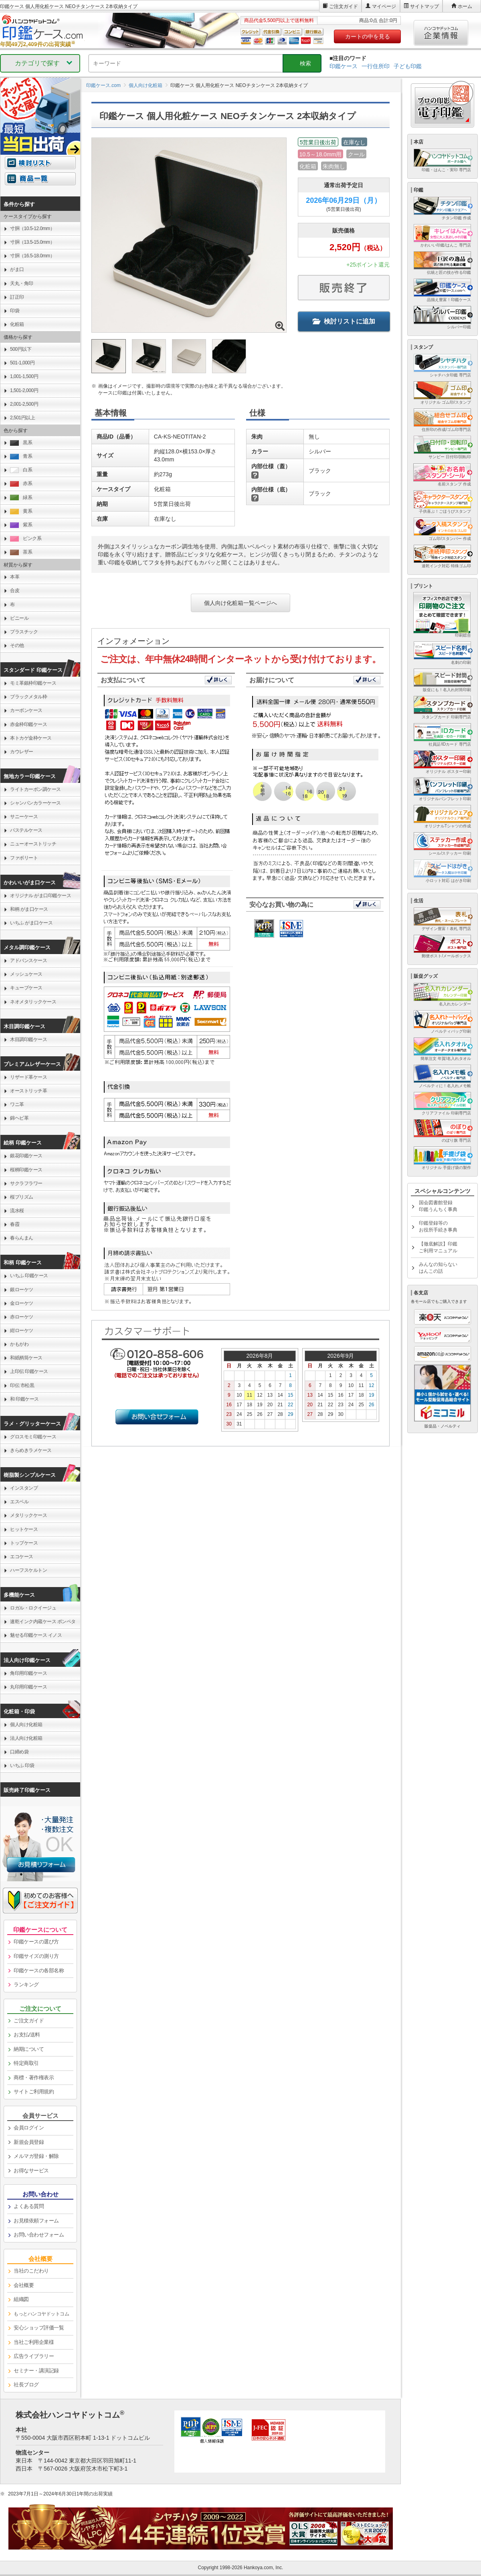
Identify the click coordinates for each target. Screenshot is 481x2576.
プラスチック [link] (24, 632)
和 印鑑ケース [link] (24, 1399)
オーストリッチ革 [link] (28, 1091)
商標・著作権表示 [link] (34, 2078)
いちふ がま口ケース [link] (31, 923)
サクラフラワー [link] (26, 1183)
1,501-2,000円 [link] (24, 390)
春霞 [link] (14, 1224)
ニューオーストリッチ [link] (33, 844)
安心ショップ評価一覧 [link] (39, 2328)
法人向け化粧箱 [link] (26, 1738)
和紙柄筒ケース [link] (26, 1358)
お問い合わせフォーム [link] (39, 2235)
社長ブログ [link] (26, 2385)
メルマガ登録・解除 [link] (36, 2156)
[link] (40, 2314)
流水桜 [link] (17, 1210)
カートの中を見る (367, 36)
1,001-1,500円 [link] (24, 376)
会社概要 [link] (24, 2285)
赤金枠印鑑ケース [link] (28, 724)
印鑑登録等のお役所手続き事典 (438, 1226)
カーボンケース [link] (26, 710)
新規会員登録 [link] (29, 2142)
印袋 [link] (14, 310)
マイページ (384, 6)
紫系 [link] (21, 525)
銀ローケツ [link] (21, 1289)
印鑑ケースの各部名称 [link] (39, 1970)
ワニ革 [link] (17, 1104)
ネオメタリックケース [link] (33, 1002)
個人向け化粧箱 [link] (26, 1724)
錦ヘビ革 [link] (19, 1118)
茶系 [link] (21, 552)
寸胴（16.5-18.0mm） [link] (32, 256)
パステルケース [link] (26, 830)
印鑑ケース (343, 66)
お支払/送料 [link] (27, 2035)
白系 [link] (21, 470)
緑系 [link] (21, 498)
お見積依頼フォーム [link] (36, 2221)
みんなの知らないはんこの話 (438, 1268)
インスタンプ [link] (24, 1488)
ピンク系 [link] (25, 539)
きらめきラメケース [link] (31, 1450)
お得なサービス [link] (31, 2171)
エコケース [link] (21, 1556)
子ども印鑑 (408, 66)
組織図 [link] (21, 2299)
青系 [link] (21, 456)
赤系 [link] (21, 484)
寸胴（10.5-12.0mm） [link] (32, 228)
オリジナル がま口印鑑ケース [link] (40, 895)
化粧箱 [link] (17, 324)
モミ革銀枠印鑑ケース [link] (33, 683)
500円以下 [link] (20, 349)
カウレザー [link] (21, 751)
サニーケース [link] (24, 816)
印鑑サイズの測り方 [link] (36, 1956)
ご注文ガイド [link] (29, 2021)
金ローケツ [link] (21, 1303)
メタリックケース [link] (28, 1515)
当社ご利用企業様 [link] (34, 2342)
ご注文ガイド (343, 6)
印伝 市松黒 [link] (22, 1385)
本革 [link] (14, 577)
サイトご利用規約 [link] (34, 2092)
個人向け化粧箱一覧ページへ (240, 603)
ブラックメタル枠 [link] (28, 697)
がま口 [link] (17, 269)
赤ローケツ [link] (21, 1317)
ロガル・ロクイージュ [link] (33, 1608)
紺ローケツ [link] (21, 1330)
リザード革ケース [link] (28, 1077)
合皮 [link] (14, 590)
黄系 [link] (21, 511)
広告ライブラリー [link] (34, 2356)
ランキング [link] (26, 1985)
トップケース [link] (24, 1543)
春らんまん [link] (21, 1238)
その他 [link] (17, 645)
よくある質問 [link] (29, 2206)
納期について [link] (29, 2049)
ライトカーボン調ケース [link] (35, 789)
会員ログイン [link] (29, 2128)
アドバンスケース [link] (28, 960)
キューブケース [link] (26, 988)
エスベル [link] (19, 1501)
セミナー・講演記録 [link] (36, 2371)
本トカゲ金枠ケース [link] (31, 738)
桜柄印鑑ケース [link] (26, 1170)
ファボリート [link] (24, 858)
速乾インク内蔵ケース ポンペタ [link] (43, 1621)
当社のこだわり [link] (31, 2271)
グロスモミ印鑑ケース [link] (33, 1437)
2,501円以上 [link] (22, 418)
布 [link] (12, 604)
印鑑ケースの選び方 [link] (36, 1942)
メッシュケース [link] (26, 974)
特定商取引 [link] (26, 2063)
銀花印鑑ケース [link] (26, 1156)
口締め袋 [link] (19, 1752)
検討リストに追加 (344, 321)
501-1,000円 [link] (22, 363)
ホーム (465, 6)
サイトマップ (424, 6)
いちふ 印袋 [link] (22, 1765)
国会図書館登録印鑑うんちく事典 (438, 1206)
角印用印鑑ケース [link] (28, 1673)
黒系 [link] (21, 443)
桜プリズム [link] (21, 1197)
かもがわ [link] (19, 1344)
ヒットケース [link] (24, 1529)
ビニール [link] (19, 618)
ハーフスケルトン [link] (28, 1570)
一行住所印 (376, 66)
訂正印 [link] (17, 297)
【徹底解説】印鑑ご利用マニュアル (438, 1247)
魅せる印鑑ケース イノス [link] (36, 1635)
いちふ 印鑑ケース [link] (29, 1275)
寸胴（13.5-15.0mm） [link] (32, 242)
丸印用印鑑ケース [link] (28, 1687)
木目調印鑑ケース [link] (28, 1039)
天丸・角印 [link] (21, 283)
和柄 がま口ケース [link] (29, 909)
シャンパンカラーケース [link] (35, 803)
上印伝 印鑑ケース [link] (29, 1371)
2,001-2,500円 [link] (24, 404)
